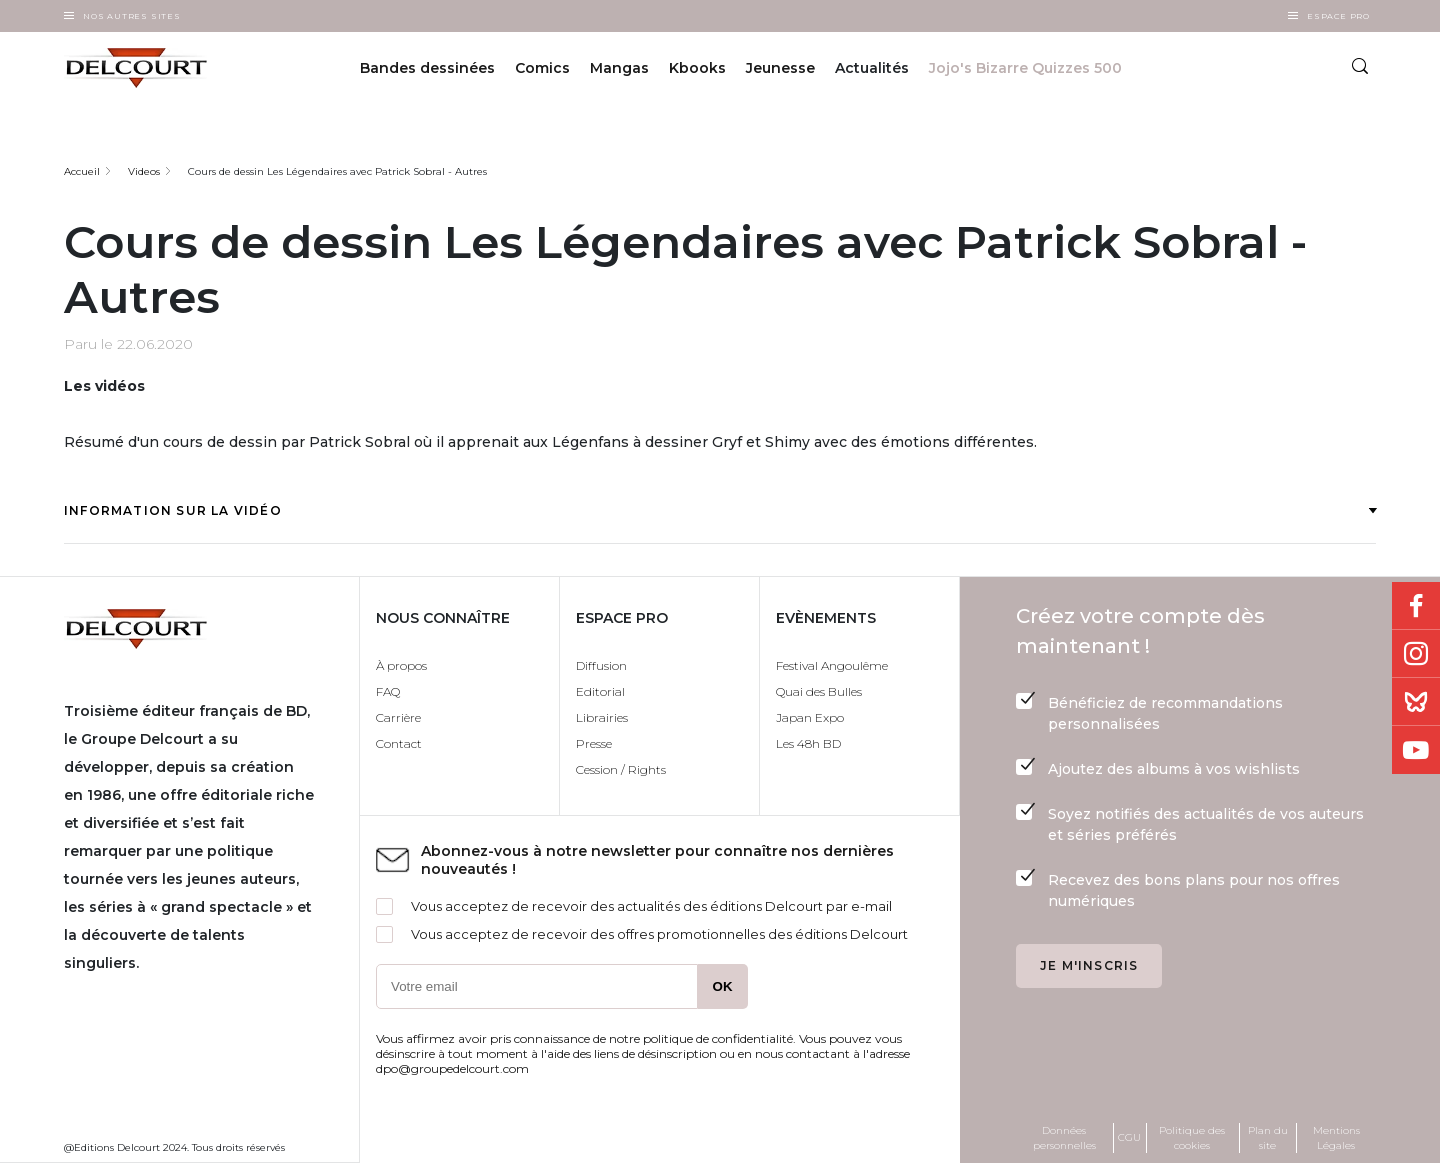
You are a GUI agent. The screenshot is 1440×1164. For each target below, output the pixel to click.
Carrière (398, 717)
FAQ (388, 691)
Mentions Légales (1336, 1138)
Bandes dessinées (427, 68)
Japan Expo (810, 717)
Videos (144, 171)
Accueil (82, 171)
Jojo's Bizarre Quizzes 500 (1025, 68)
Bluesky (1416, 702)
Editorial (600, 691)
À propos (401, 665)
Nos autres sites (132, 16)
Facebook (1416, 606)
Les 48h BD (808, 743)
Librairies (602, 717)
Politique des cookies (1192, 1138)
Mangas (619, 68)
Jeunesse (780, 68)
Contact (399, 743)
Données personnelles (1064, 1138)
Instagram (1416, 654)
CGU (1129, 1137)
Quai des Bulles (819, 691)
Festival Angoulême (832, 665)
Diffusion (601, 665)
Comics (542, 68)
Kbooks (697, 68)
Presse (594, 743)
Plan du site (1268, 1138)
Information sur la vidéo (720, 510)
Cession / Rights (621, 769)
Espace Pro (1338, 16)
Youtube (1416, 750)
